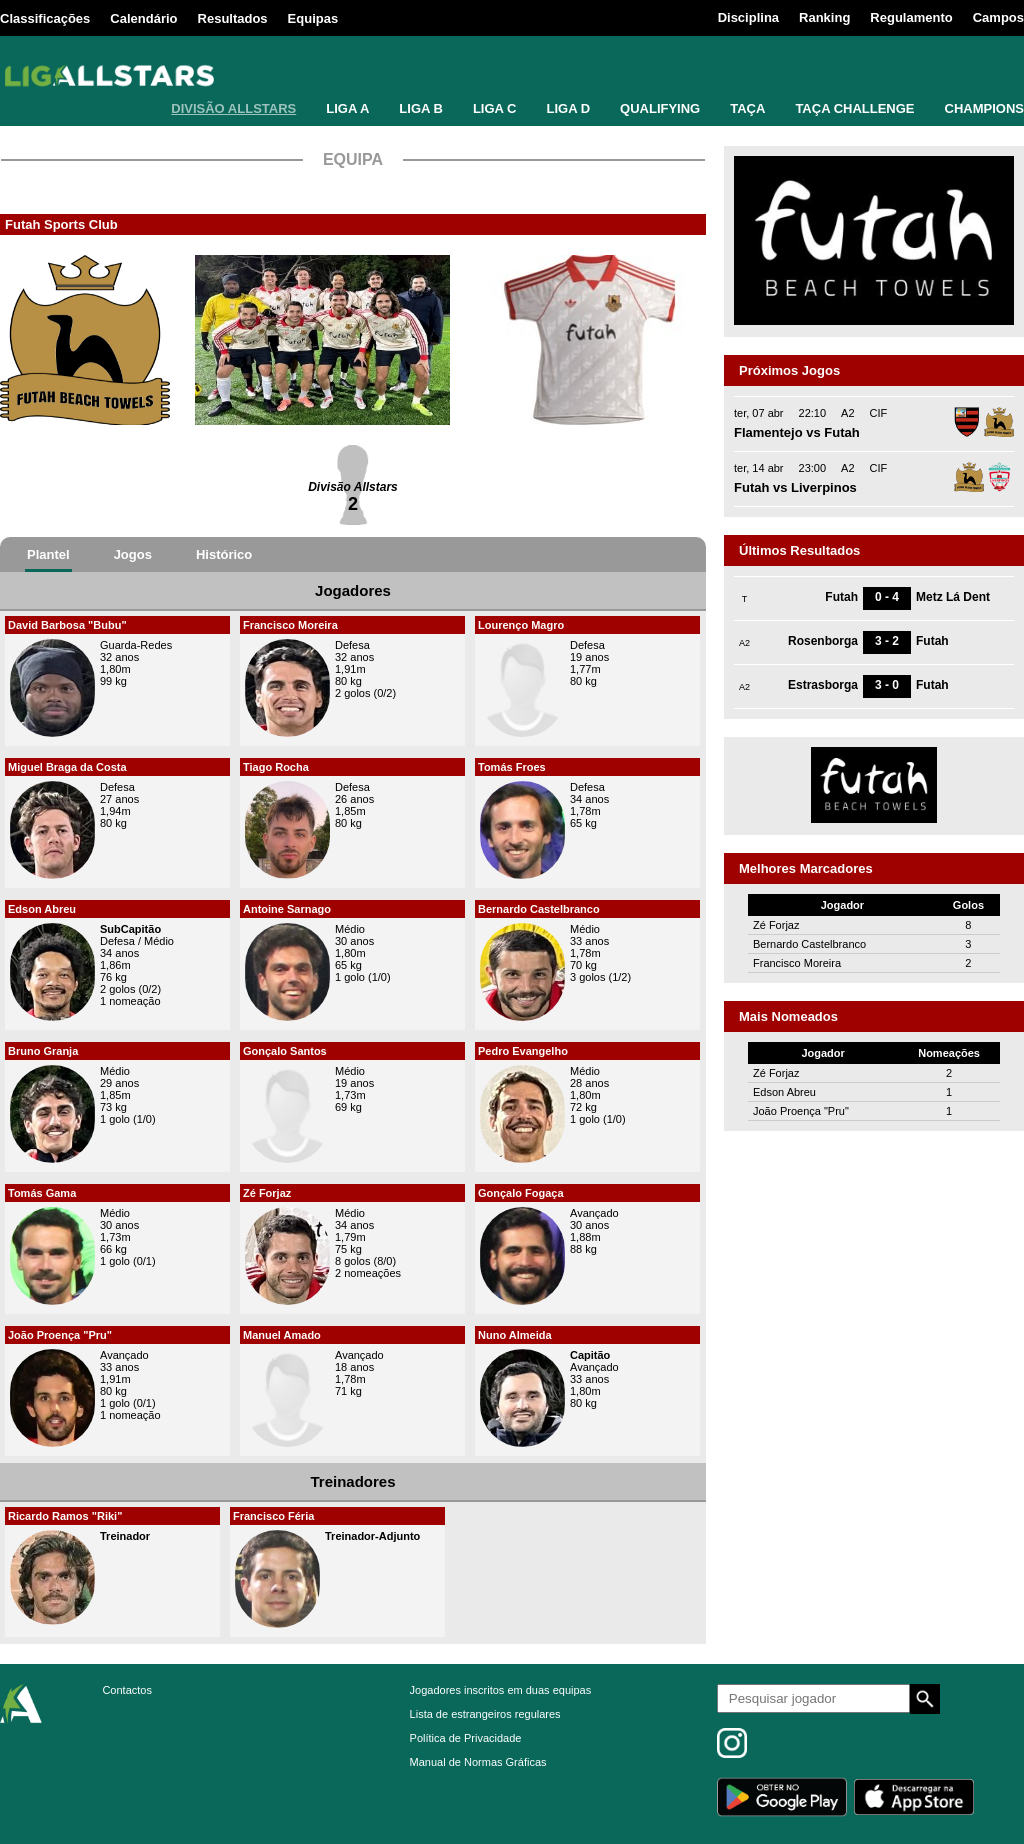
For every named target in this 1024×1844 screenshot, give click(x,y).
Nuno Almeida (515, 1335)
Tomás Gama (42, 1193)
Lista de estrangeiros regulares (485, 1714)
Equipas (313, 18)
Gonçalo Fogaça (521, 1193)
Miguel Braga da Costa (67, 767)
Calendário (143, 18)
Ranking (824, 17)
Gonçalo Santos (285, 1051)
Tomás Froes (512, 767)
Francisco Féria (273, 1516)
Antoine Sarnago (287, 909)
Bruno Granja (43, 1051)
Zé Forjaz (267, 1193)
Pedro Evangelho (523, 1051)
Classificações (45, 18)
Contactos (127, 1690)
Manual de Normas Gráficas (478, 1762)
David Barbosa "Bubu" (67, 625)
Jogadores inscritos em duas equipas (501, 1690)
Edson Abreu (42, 909)
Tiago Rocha (276, 767)
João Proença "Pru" (60, 1335)
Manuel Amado (282, 1335)
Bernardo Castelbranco (539, 909)
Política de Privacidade (466, 1738)
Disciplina (748, 17)
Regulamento (911, 17)
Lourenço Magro (521, 625)
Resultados (233, 18)
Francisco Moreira (290, 625)
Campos (998, 17)
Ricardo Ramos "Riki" (65, 1516)
